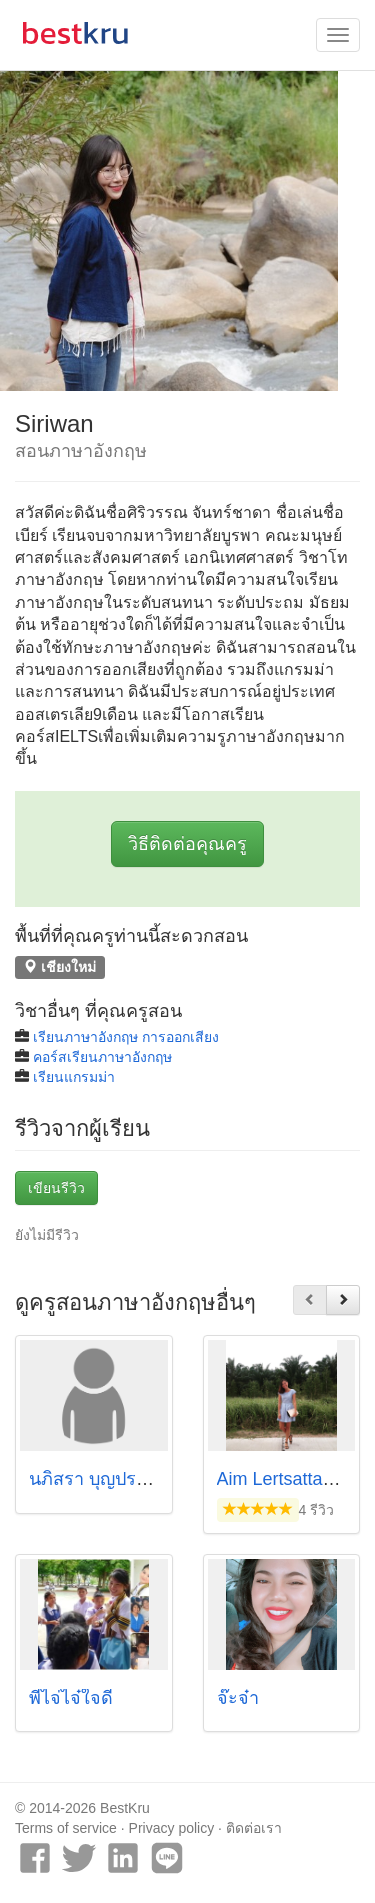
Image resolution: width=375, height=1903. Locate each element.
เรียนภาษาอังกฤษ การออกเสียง (126, 1037)
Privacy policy (172, 1828)
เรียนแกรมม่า (74, 1077)
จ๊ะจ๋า (238, 1698)
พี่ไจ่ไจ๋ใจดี (71, 1698)
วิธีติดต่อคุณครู (187, 844)
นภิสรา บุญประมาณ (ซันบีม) (139, 1479)
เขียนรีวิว (56, 1188)
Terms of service (66, 1828)
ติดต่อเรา (254, 1828)
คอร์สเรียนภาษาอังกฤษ (102, 1057)
